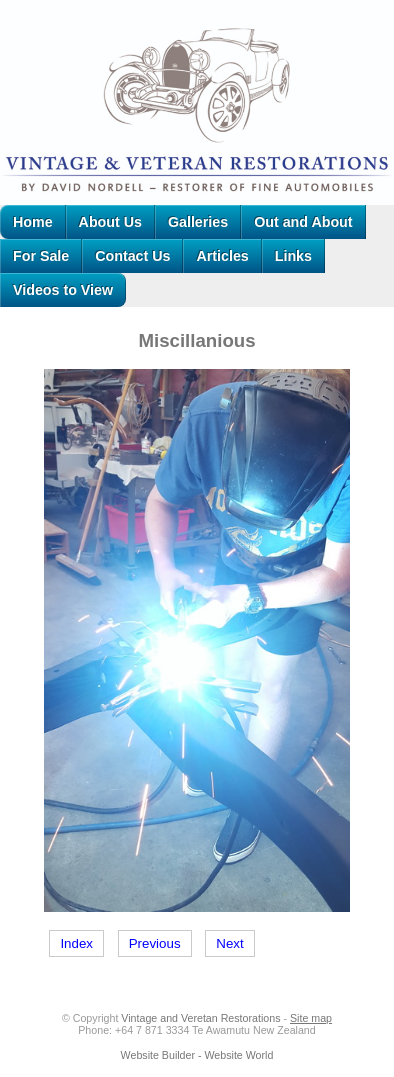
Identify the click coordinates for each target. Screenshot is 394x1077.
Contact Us (132, 256)
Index (76, 943)
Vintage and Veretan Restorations (200, 1018)
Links (293, 256)
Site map (311, 1018)
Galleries (198, 222)
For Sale (41, 256)
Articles (222, 256)
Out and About (303, 222)
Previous (155, 943)
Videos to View (63, 290)
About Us (110, 222)
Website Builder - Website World (197, 1055)
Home (33, 222)
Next (229, 943)
